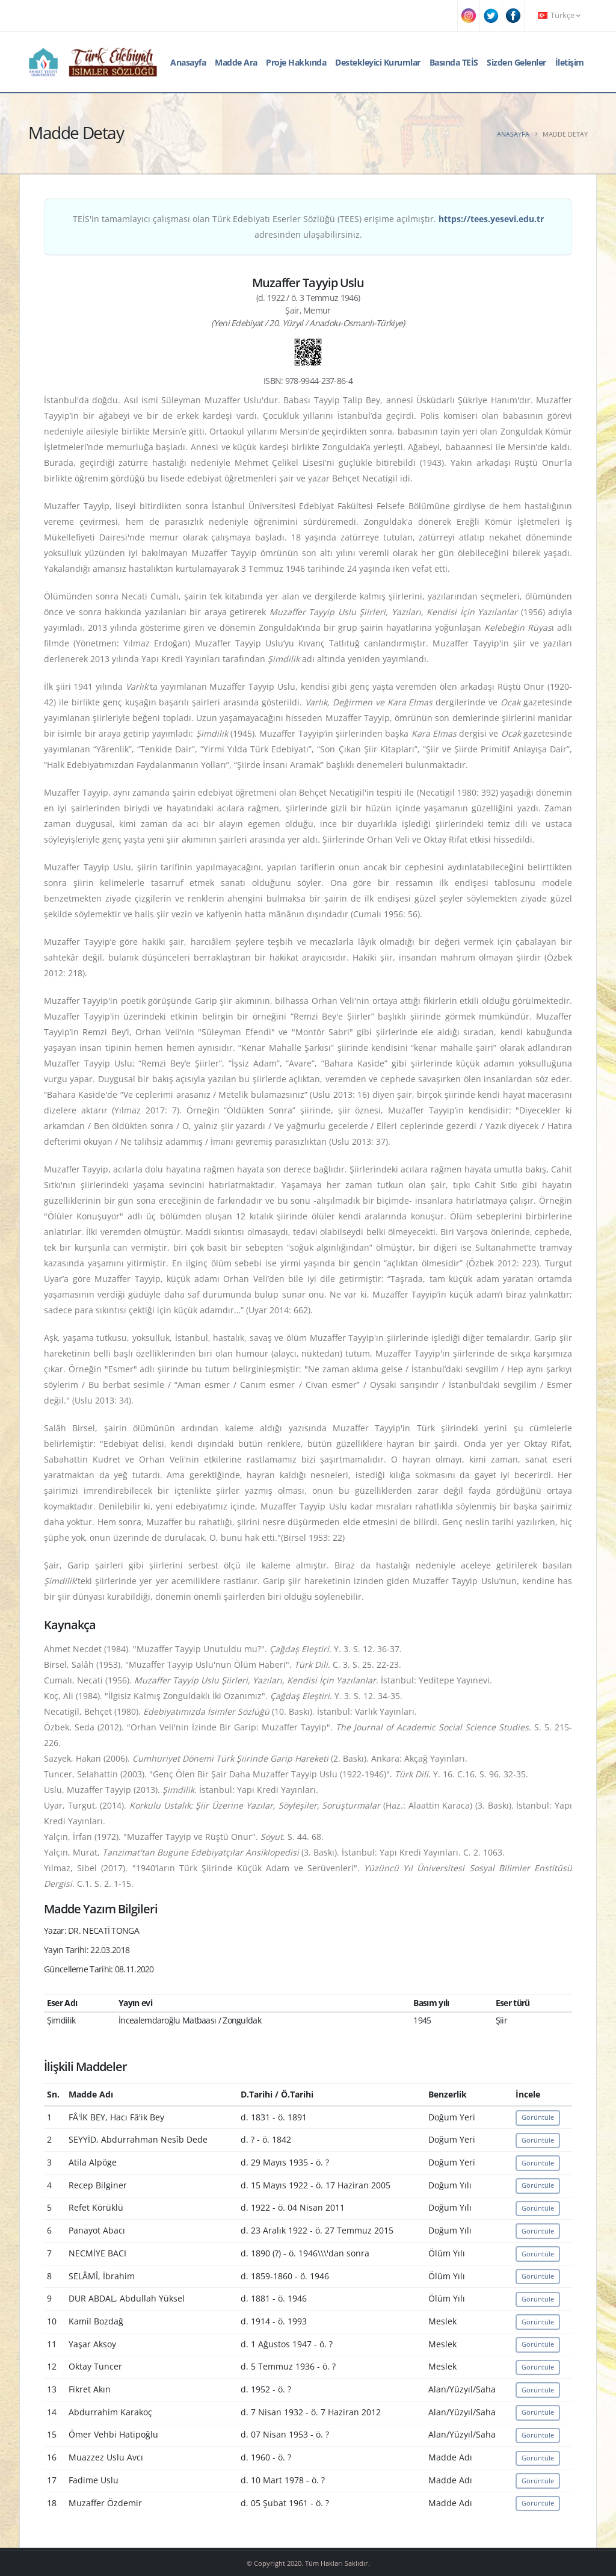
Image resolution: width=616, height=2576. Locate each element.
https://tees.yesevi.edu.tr (491, 218)
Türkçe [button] (559, 15)
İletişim (569, 62)
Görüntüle (538, 2117)
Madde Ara (236, 62)
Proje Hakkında (296, 62)
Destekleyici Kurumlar (377, 62)
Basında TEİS (454, 62)
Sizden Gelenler (516, 62)
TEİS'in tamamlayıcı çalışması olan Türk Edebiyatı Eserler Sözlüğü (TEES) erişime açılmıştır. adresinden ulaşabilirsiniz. (308, 226)
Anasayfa (188, 62)
